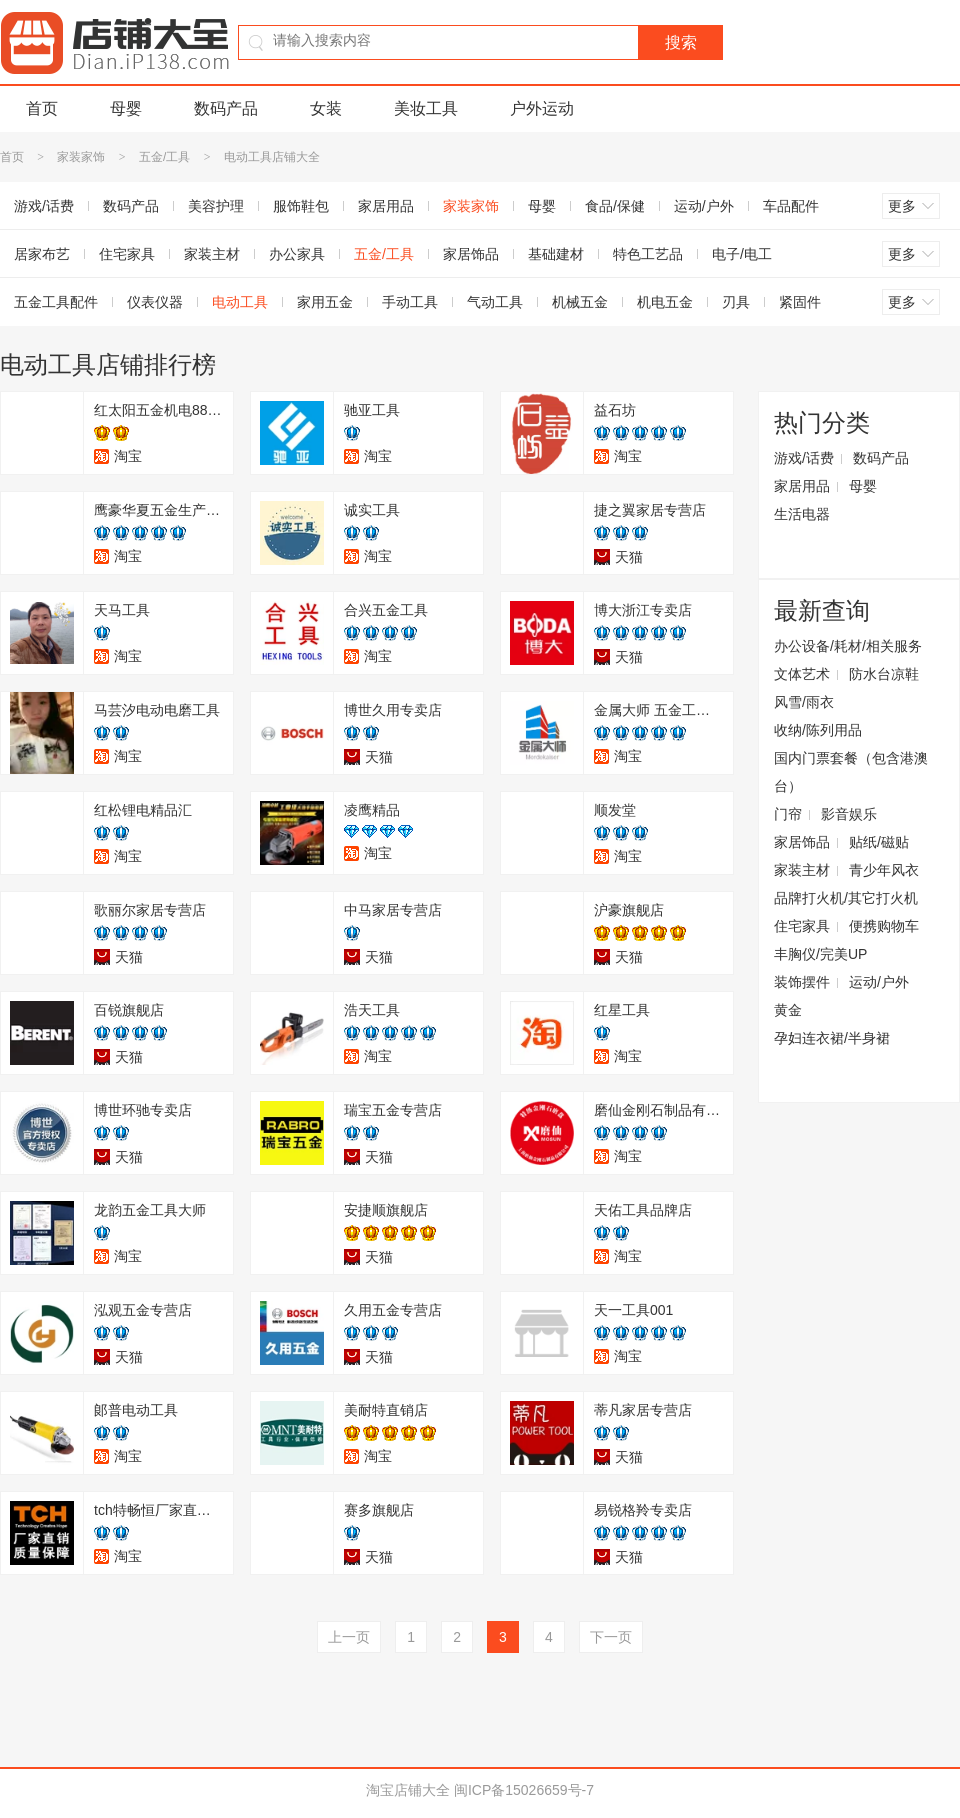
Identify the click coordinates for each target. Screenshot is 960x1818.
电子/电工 (742, 254)
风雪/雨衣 (804, 702)
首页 (42, 108)
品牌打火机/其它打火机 (846, 898)
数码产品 (226, 108)
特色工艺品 (648, 254)
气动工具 (495, 302)
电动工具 (240, 302)
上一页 (349, 1637)
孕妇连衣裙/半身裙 (832, 1038)
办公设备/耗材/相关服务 (848, 646)
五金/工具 (164, 157)
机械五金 (580, 302)
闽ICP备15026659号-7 (524, 1790)
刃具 (736, 302)
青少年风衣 (884, 870)
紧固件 (800, 302)
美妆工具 (426, 108)
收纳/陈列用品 (818, 730)
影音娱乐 (849, 814)
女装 (326, 108)
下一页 (611, 1637)
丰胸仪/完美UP (820, 954)
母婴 (126, 108)
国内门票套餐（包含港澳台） (851, 772)
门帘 (788, 814)
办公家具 (297, 254)
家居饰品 (471, 254)
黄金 (788, 1010)
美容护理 (216, 206)
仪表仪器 (155, 302)
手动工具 (410, 302)
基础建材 (556, 254)
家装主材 (212, 254)
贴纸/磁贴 (879, 842)
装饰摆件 (802, 982)
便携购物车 (884, 926)
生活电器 (802, 514)
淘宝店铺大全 (408, 1790)
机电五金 (665, 302)
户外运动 (542, 108)
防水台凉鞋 (884, 674)
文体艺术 (802, 674)
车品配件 (791, 206)
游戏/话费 (804, 458)
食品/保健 (615, 206)
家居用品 (386, 206)
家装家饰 (81, 157)
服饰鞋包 (301, 206)
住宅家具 (127, 254)
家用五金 (325, 302)
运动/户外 (704, 206)
